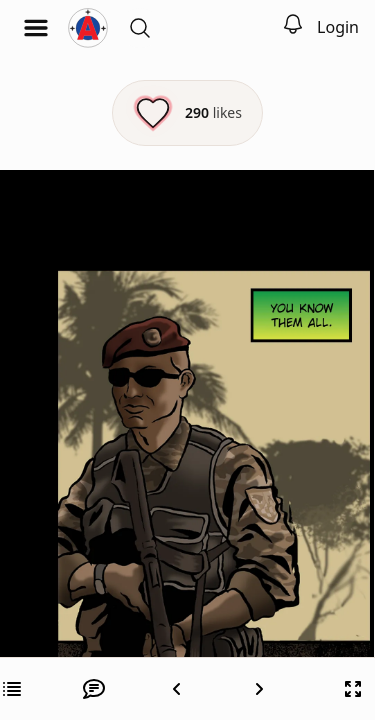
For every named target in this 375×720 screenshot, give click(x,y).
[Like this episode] (187, 113)
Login (338, 27)
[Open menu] (36, 28)
